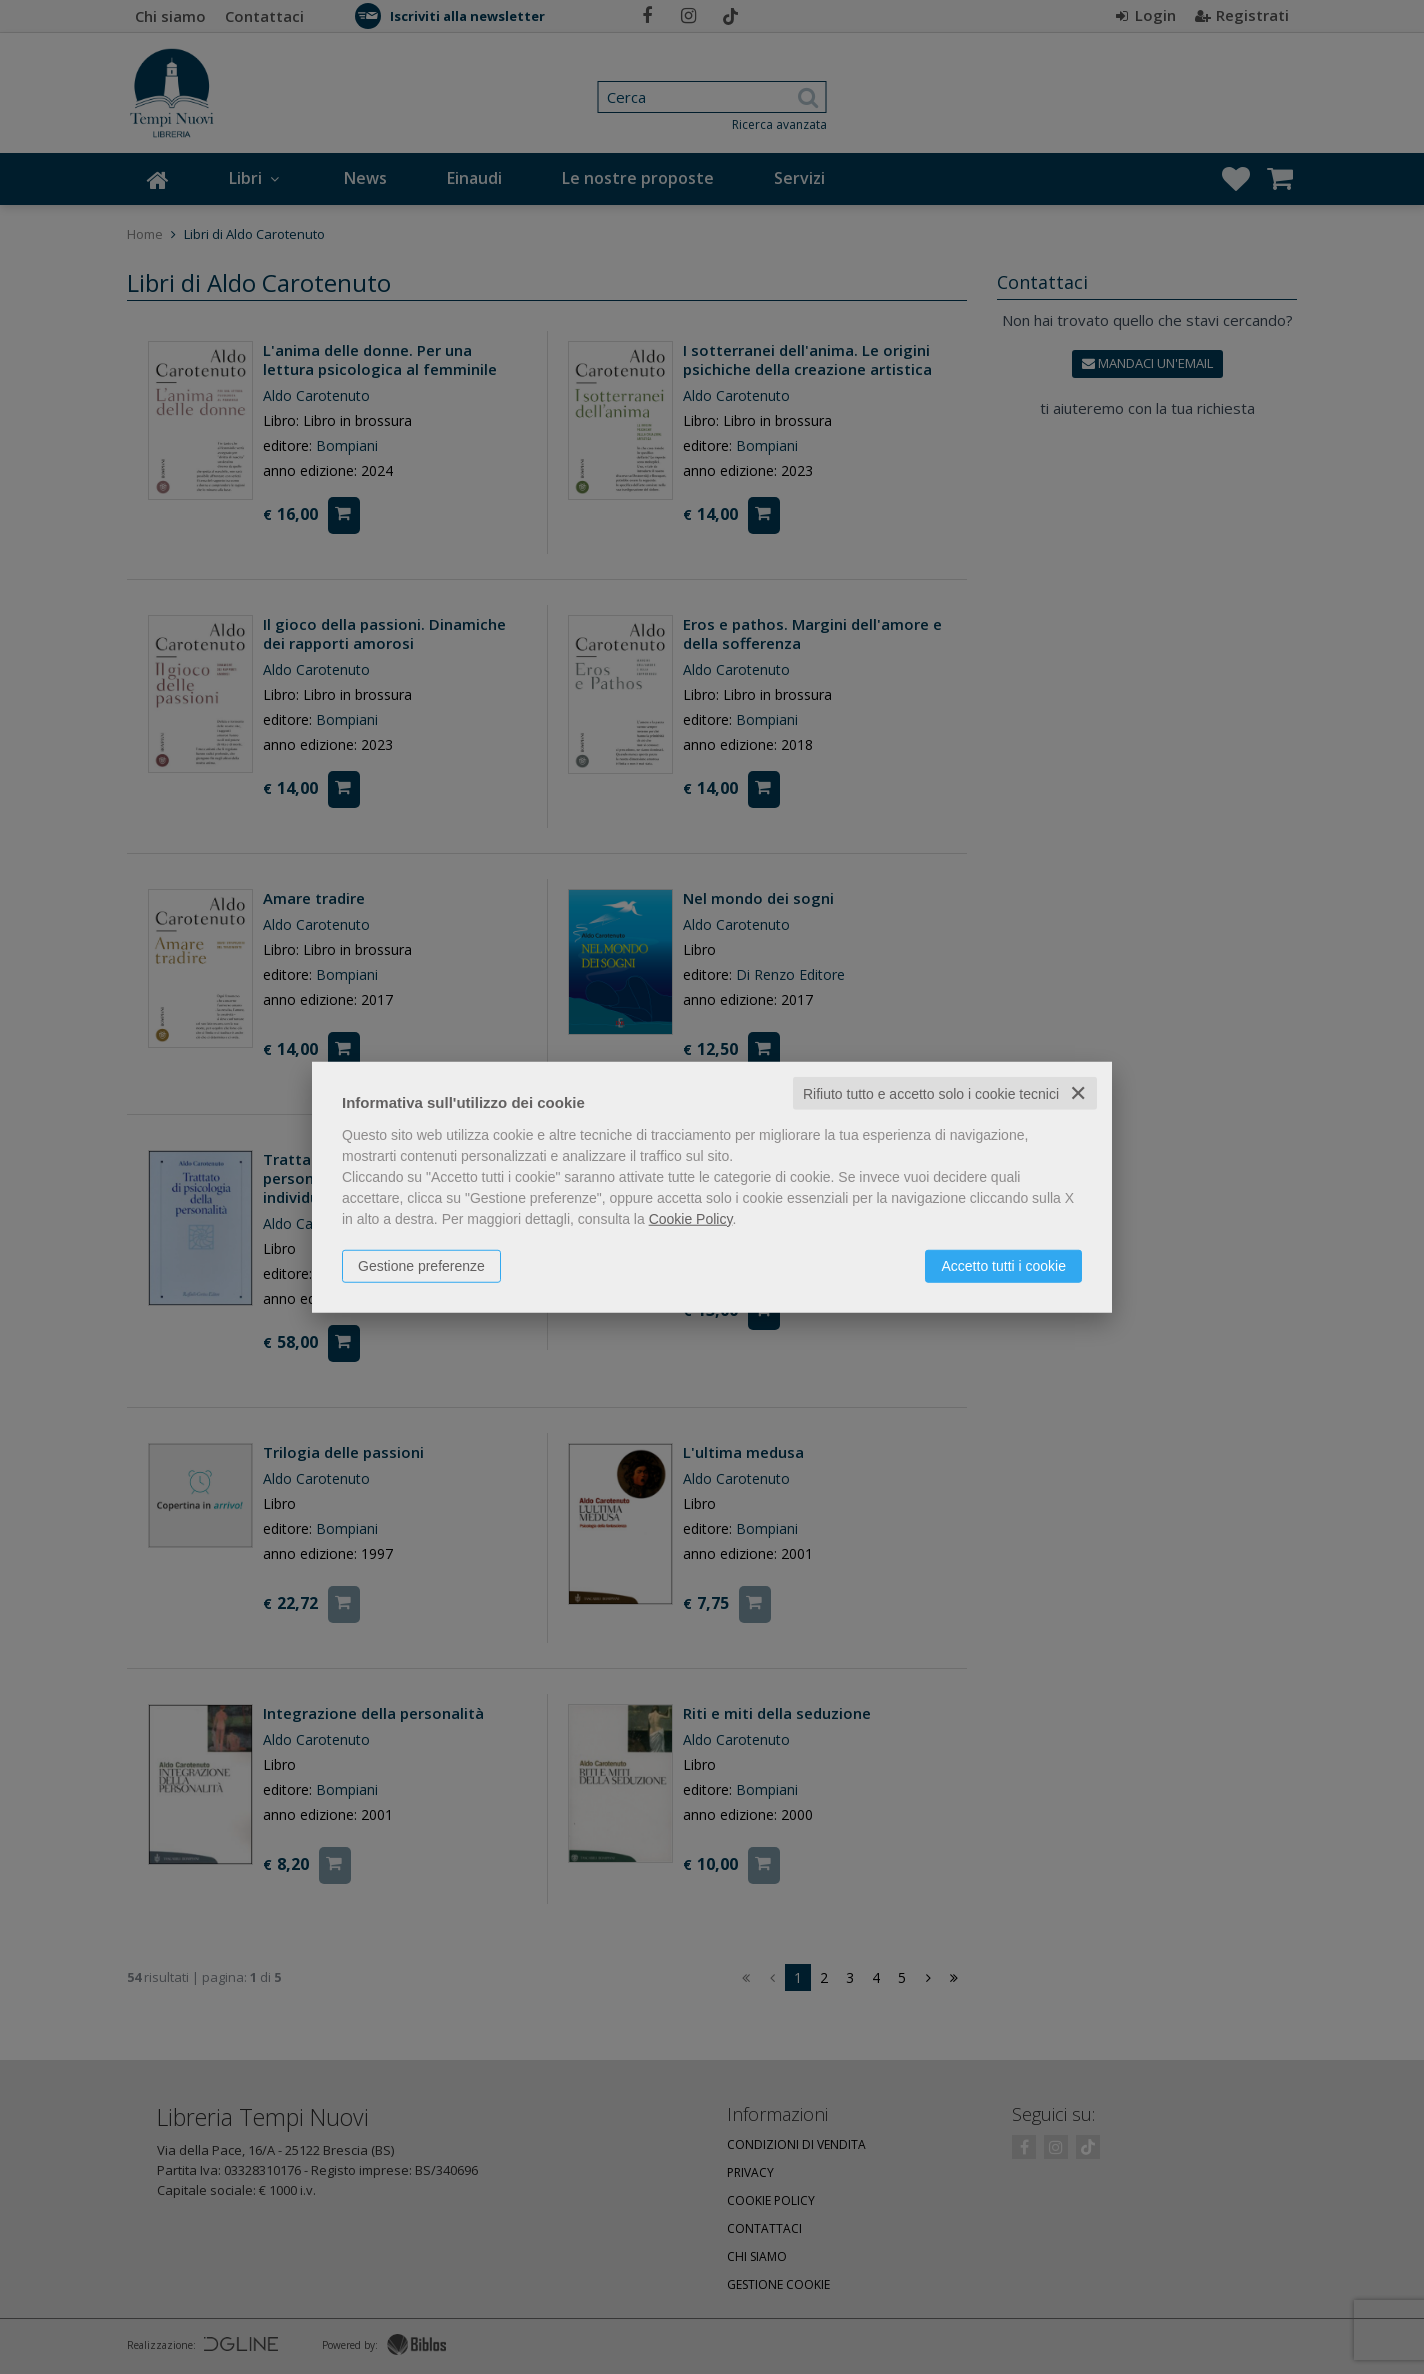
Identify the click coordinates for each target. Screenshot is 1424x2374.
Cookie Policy (691, 1218)
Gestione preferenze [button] (421, 1265)
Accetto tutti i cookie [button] (1003, 1265)
